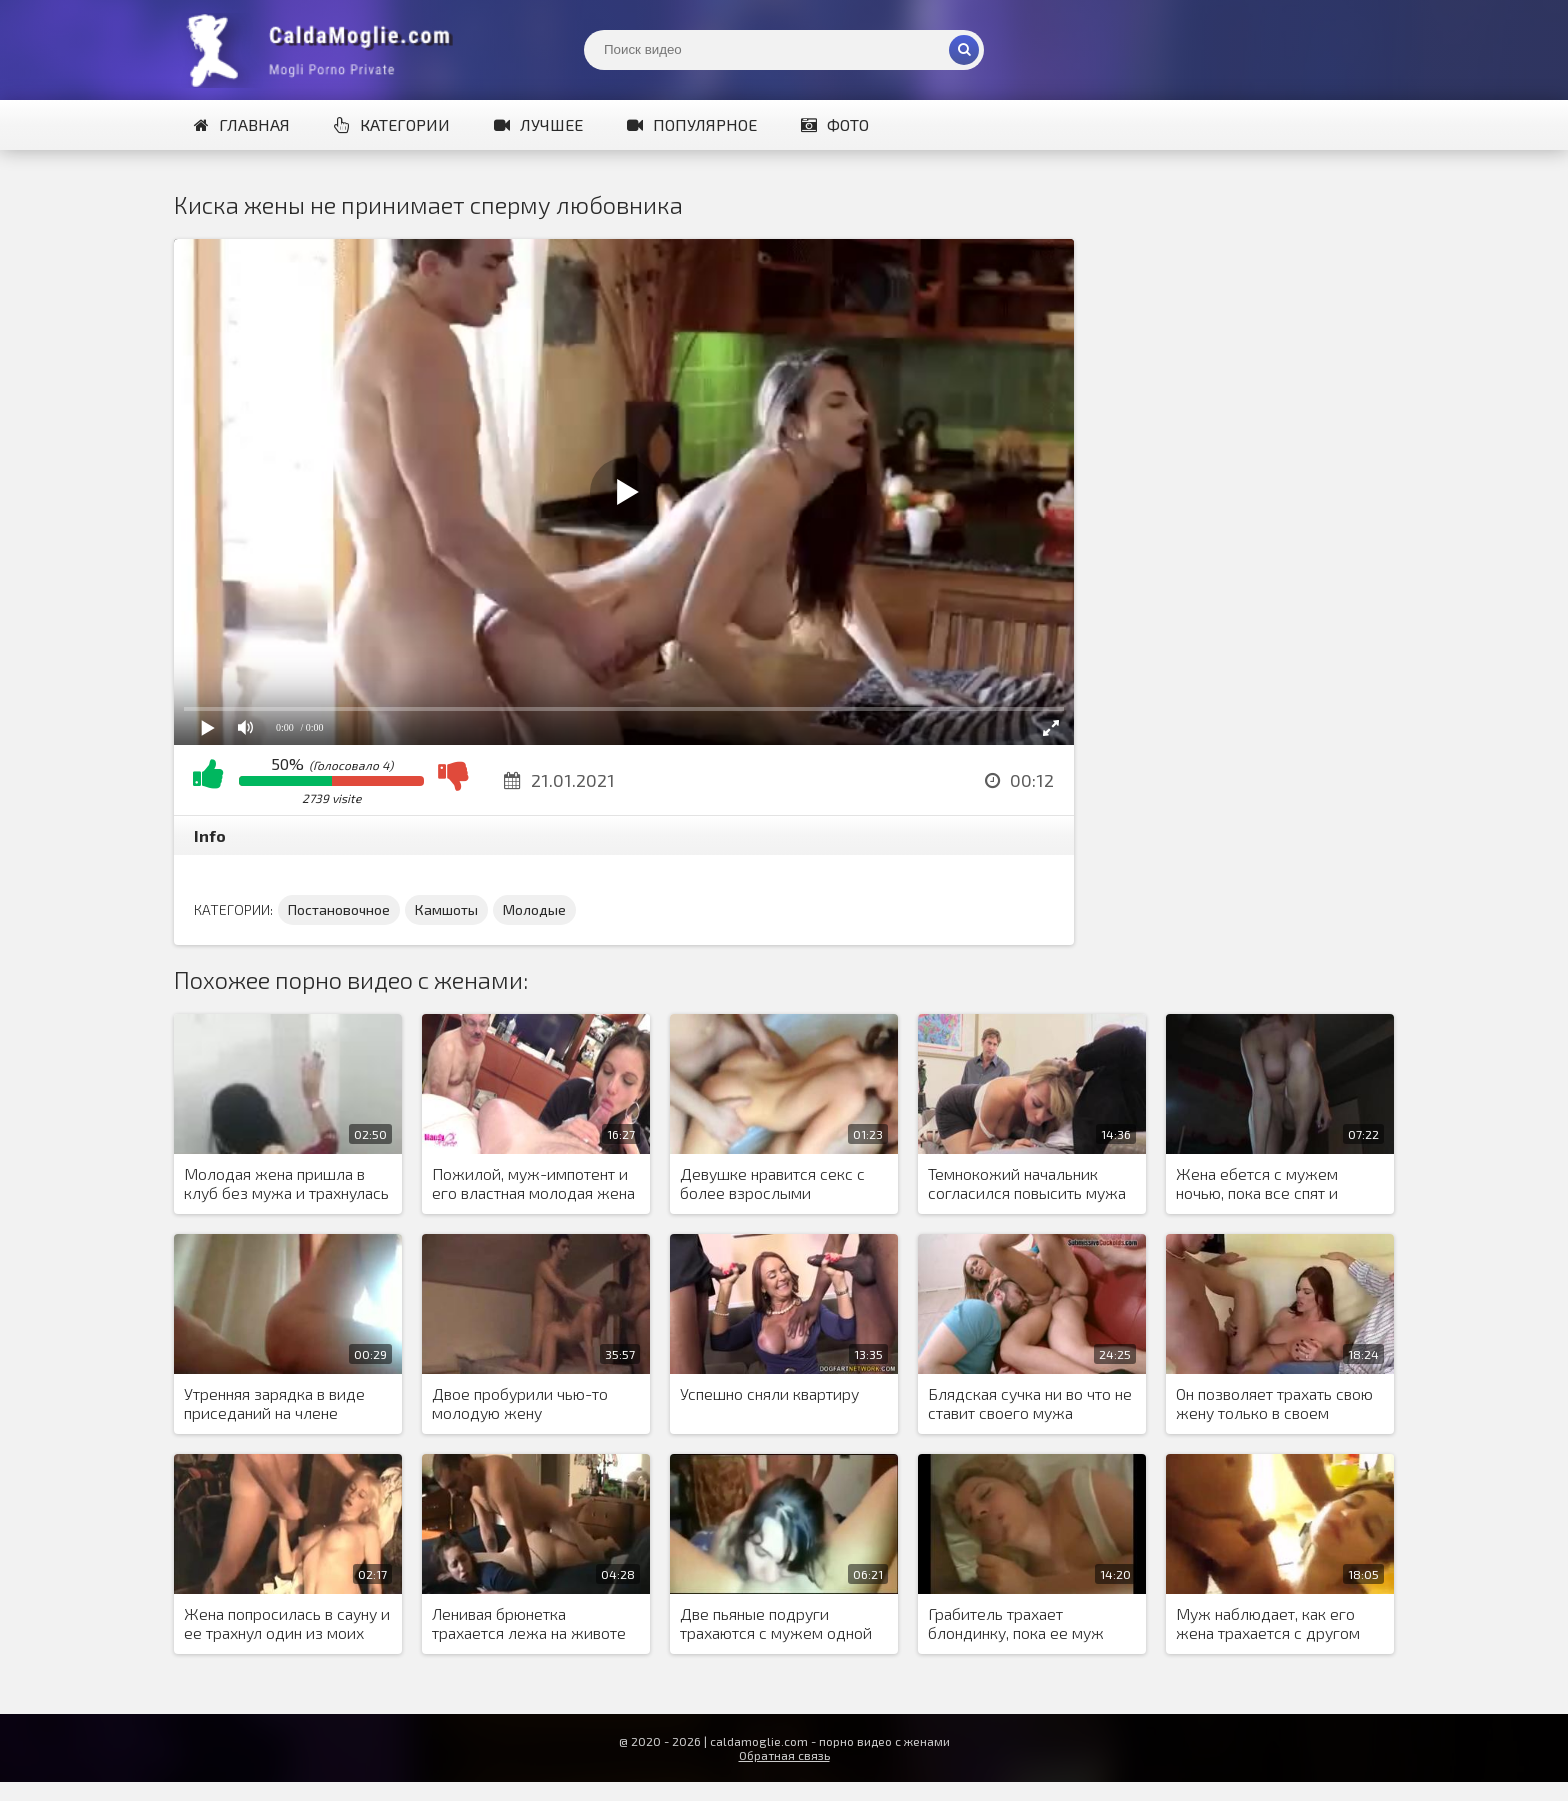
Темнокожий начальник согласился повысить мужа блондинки (1027, 1184)
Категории (392, 124)
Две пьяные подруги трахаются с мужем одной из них (776, 1624)
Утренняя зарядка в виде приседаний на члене (274, 1403)
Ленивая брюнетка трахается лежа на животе (529, 1623)
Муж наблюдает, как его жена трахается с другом (1268, 1623)
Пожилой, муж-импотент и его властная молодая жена (533, 1183)
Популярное (692, 124)
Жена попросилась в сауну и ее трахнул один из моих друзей (287, 1624)
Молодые (534, 909)
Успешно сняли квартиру (769, 1393)
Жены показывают (324, 50)
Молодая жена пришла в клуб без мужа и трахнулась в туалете (286, 1184)
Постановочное (339, 909)
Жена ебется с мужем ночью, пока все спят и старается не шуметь (1257, 1184)
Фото (835, 124)
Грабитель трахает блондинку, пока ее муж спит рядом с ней (1016, 1624)
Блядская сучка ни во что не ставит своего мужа (1030, 1403)
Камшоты (446, 909)
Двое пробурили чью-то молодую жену (520, 1403)
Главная (242, 124)
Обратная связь (784, 1755)
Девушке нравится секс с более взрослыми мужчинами (772, 1184)
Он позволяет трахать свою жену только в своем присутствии (1274, 1404)
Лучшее (538, 124)
